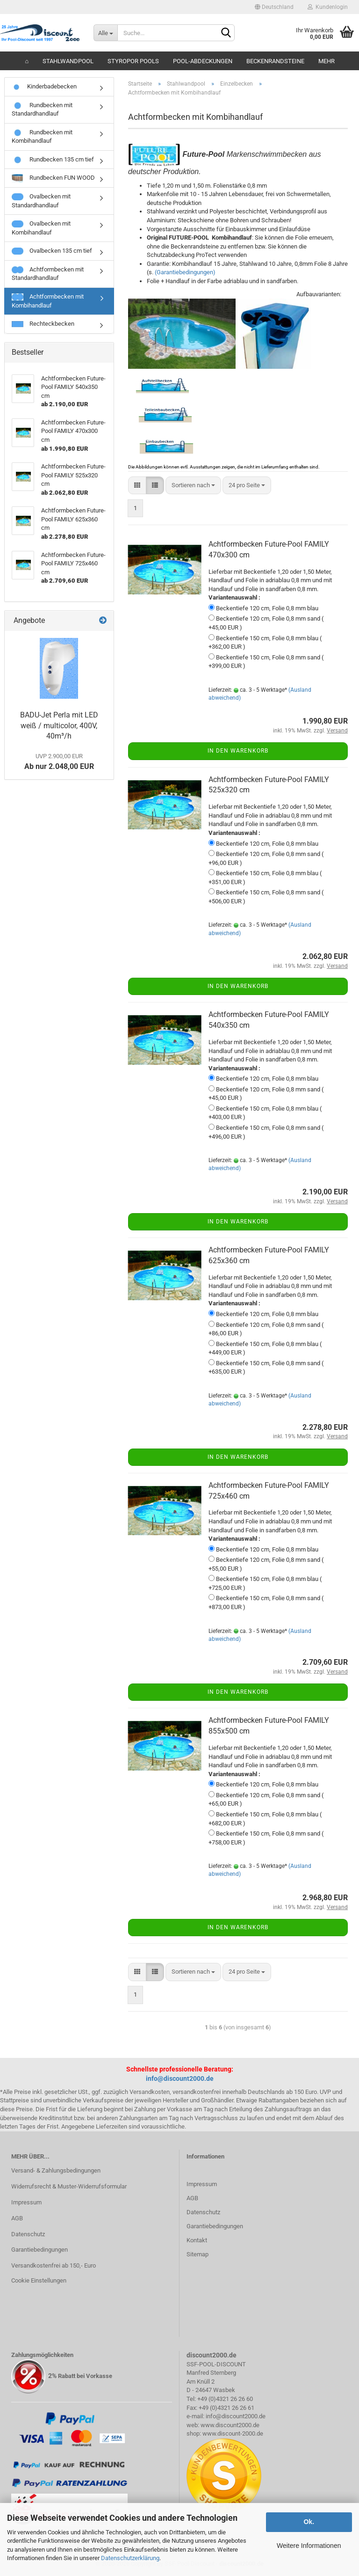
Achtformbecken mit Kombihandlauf (48, 301)
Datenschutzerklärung (130, 2557)
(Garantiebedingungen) (185, 272)
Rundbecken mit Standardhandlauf (42, 109)
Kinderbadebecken (44, 86)
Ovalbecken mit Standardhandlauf (41, 201)
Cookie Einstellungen (38, 2280)
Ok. (308, 2521)
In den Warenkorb (238, 750)
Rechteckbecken (43, 323)
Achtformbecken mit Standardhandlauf (48, 274)
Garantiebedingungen (39, 2249)
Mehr (326, 61)
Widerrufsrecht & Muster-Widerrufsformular (69, 2186)
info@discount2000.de (180, 2078)
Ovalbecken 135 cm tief (52, 251)
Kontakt (197, 2240)
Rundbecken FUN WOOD (53, 178)
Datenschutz (28, 2234)
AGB (17, 2218)
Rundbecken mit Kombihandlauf (42, 137)
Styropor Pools (133, 61)
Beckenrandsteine (275, 61)
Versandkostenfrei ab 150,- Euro (53, 2265)
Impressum (26, 2202)
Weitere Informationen (309, 2545)
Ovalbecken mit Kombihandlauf (41, 228)
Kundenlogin (328, 7)
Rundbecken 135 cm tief (53, 159)
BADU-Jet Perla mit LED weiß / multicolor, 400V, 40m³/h (59, 725)
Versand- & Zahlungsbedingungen (56, 2170)
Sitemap (197, 2254)
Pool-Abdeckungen (202, 61)
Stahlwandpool (68, 61)
